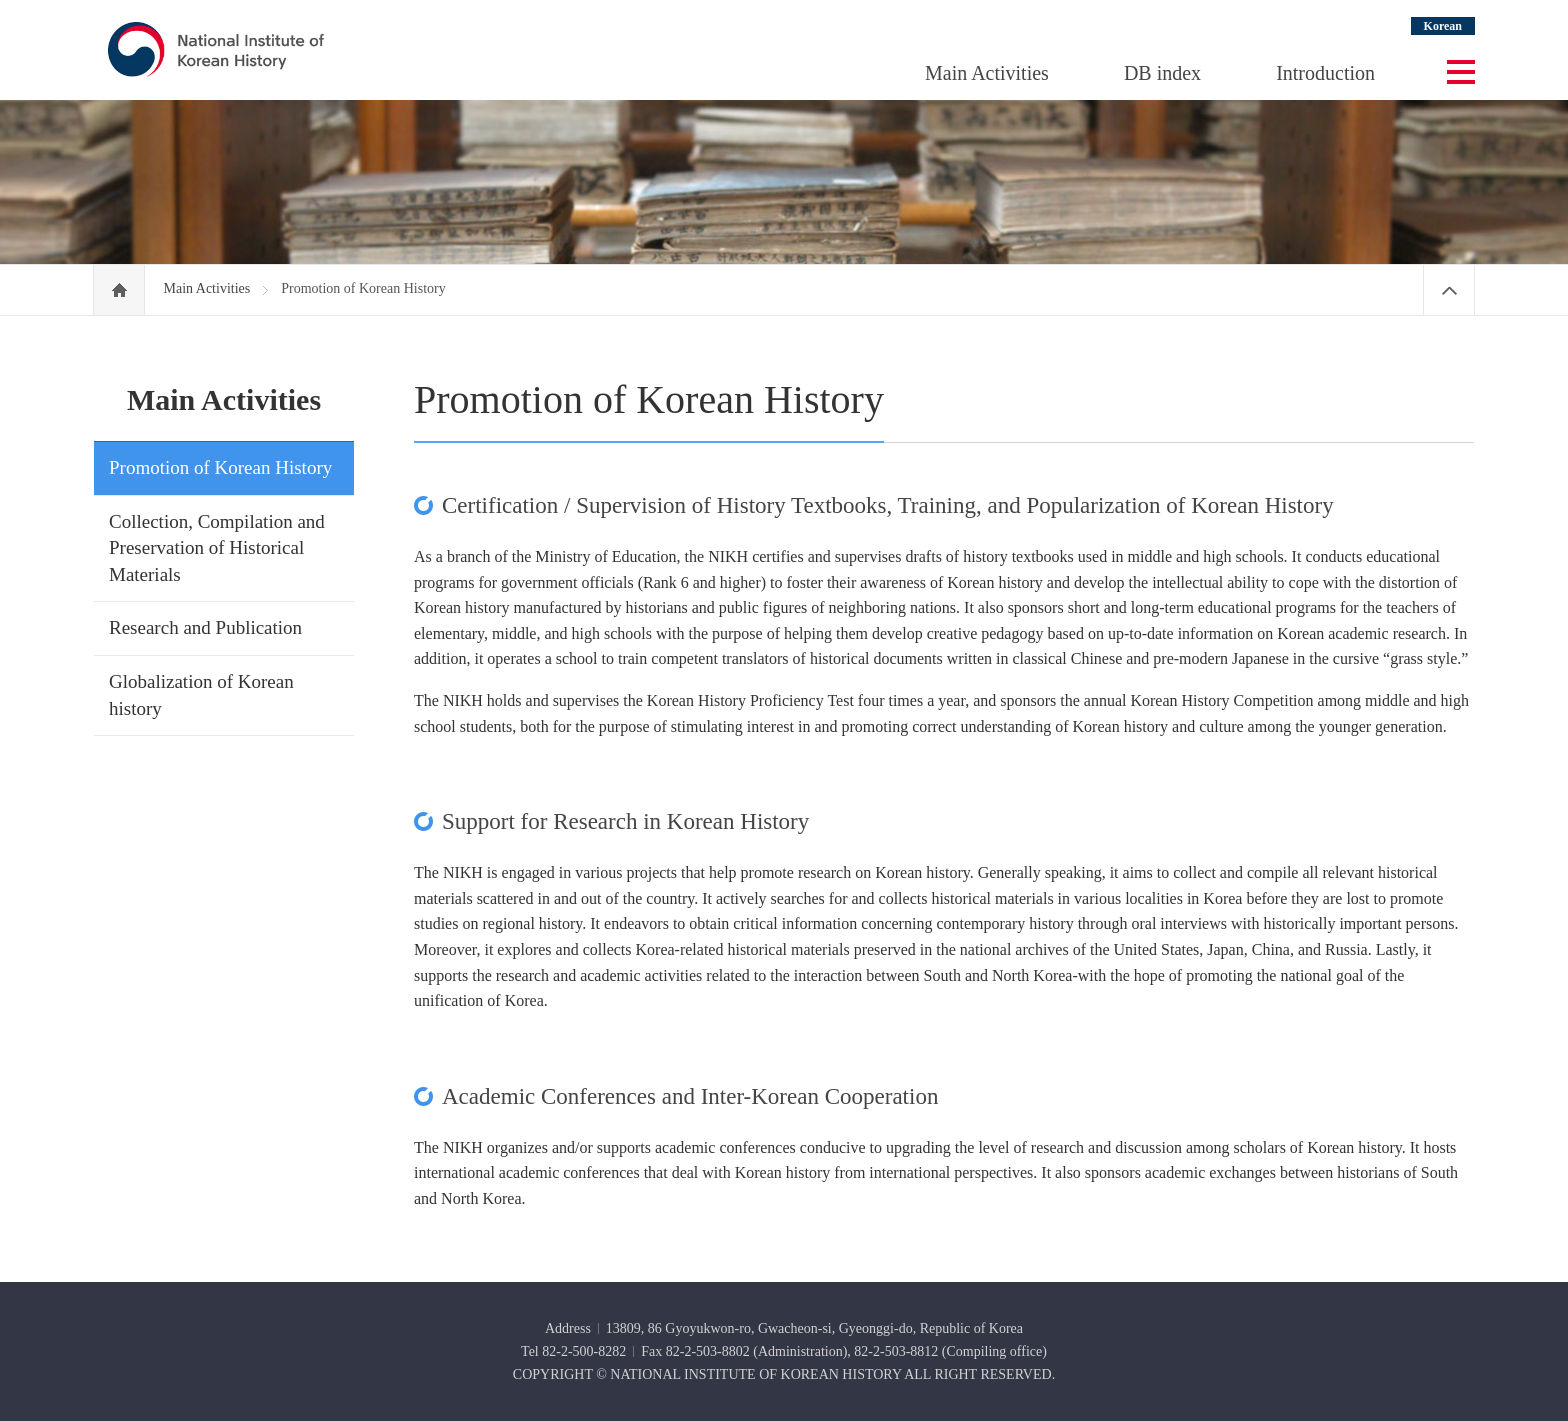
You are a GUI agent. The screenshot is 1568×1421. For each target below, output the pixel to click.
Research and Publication (205, 627)
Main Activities (987, 73)
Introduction (1325, 73)
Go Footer (0, 0)
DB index (1162, 73)
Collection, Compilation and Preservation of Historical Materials (217, 548)
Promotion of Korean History (220, 467)
